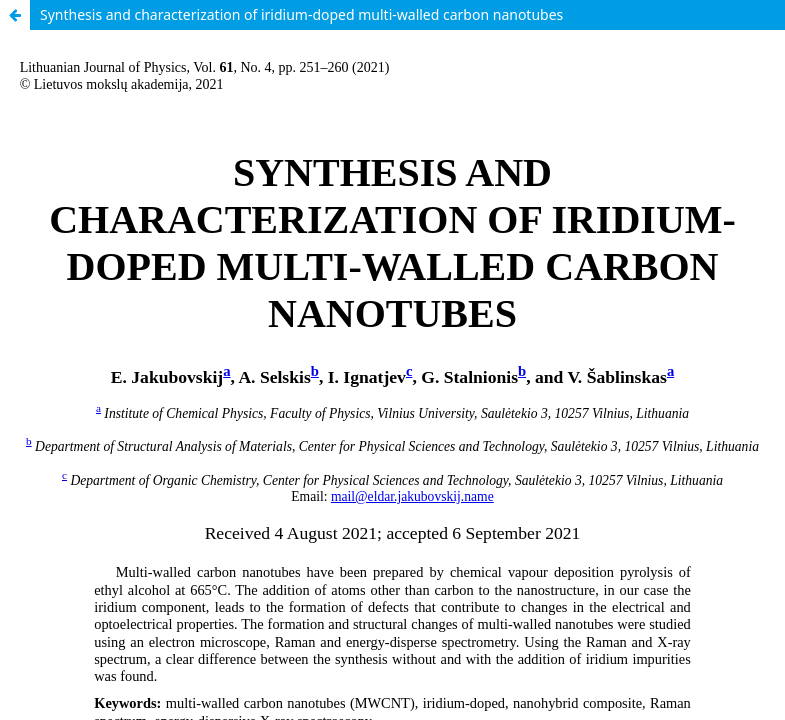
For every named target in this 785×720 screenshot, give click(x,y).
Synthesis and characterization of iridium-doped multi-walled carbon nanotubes (301, 14)
